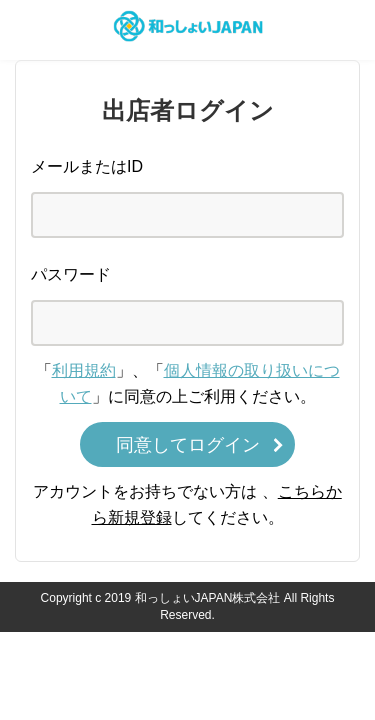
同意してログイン (188, 445)
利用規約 (84, 370)
